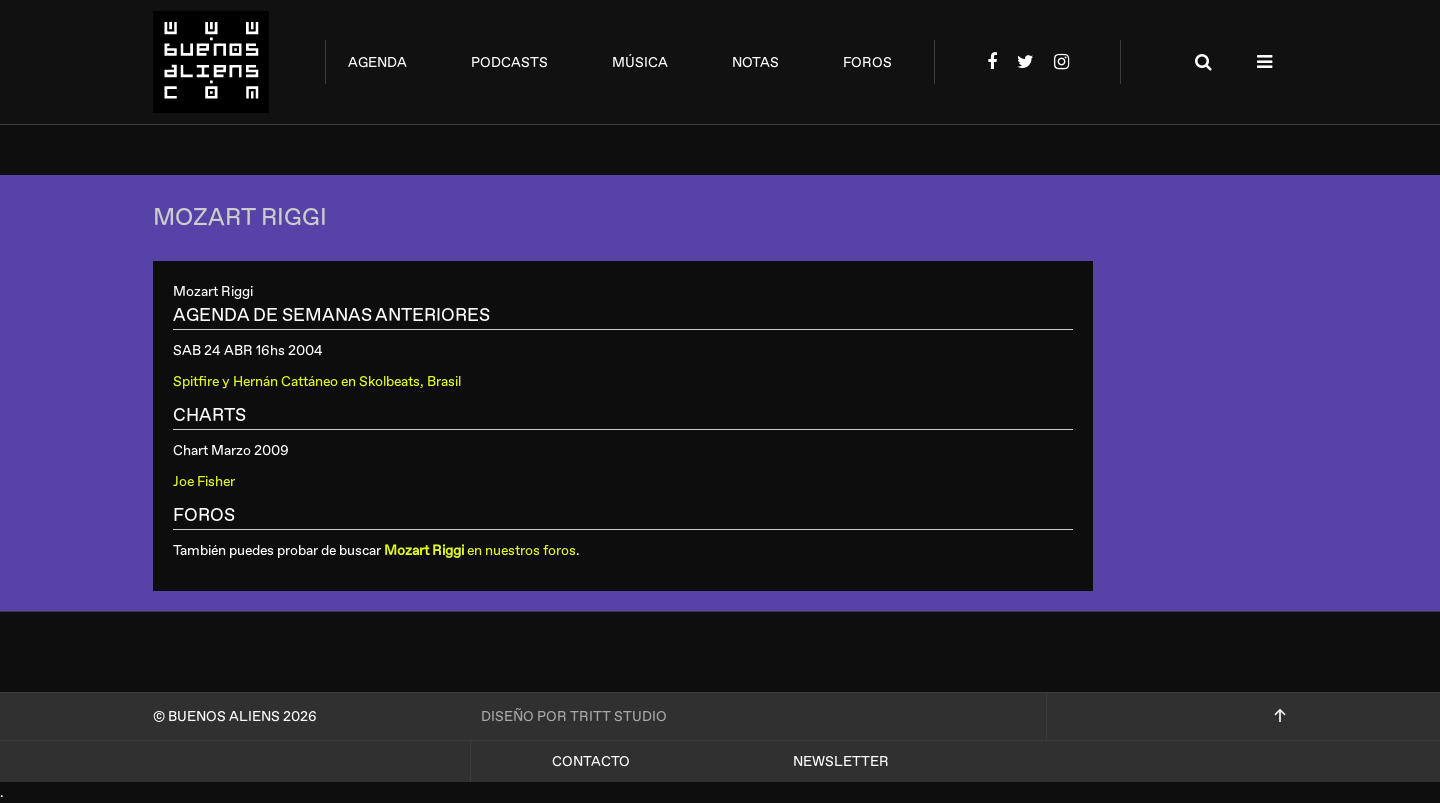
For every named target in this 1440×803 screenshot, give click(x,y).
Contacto (591, 761)
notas (755, 62)
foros (867, 62)
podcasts (509, 62)
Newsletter (841, 761)
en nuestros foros (480, 550)
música (640, 62)
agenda (377, 62)
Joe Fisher (204, 481)
